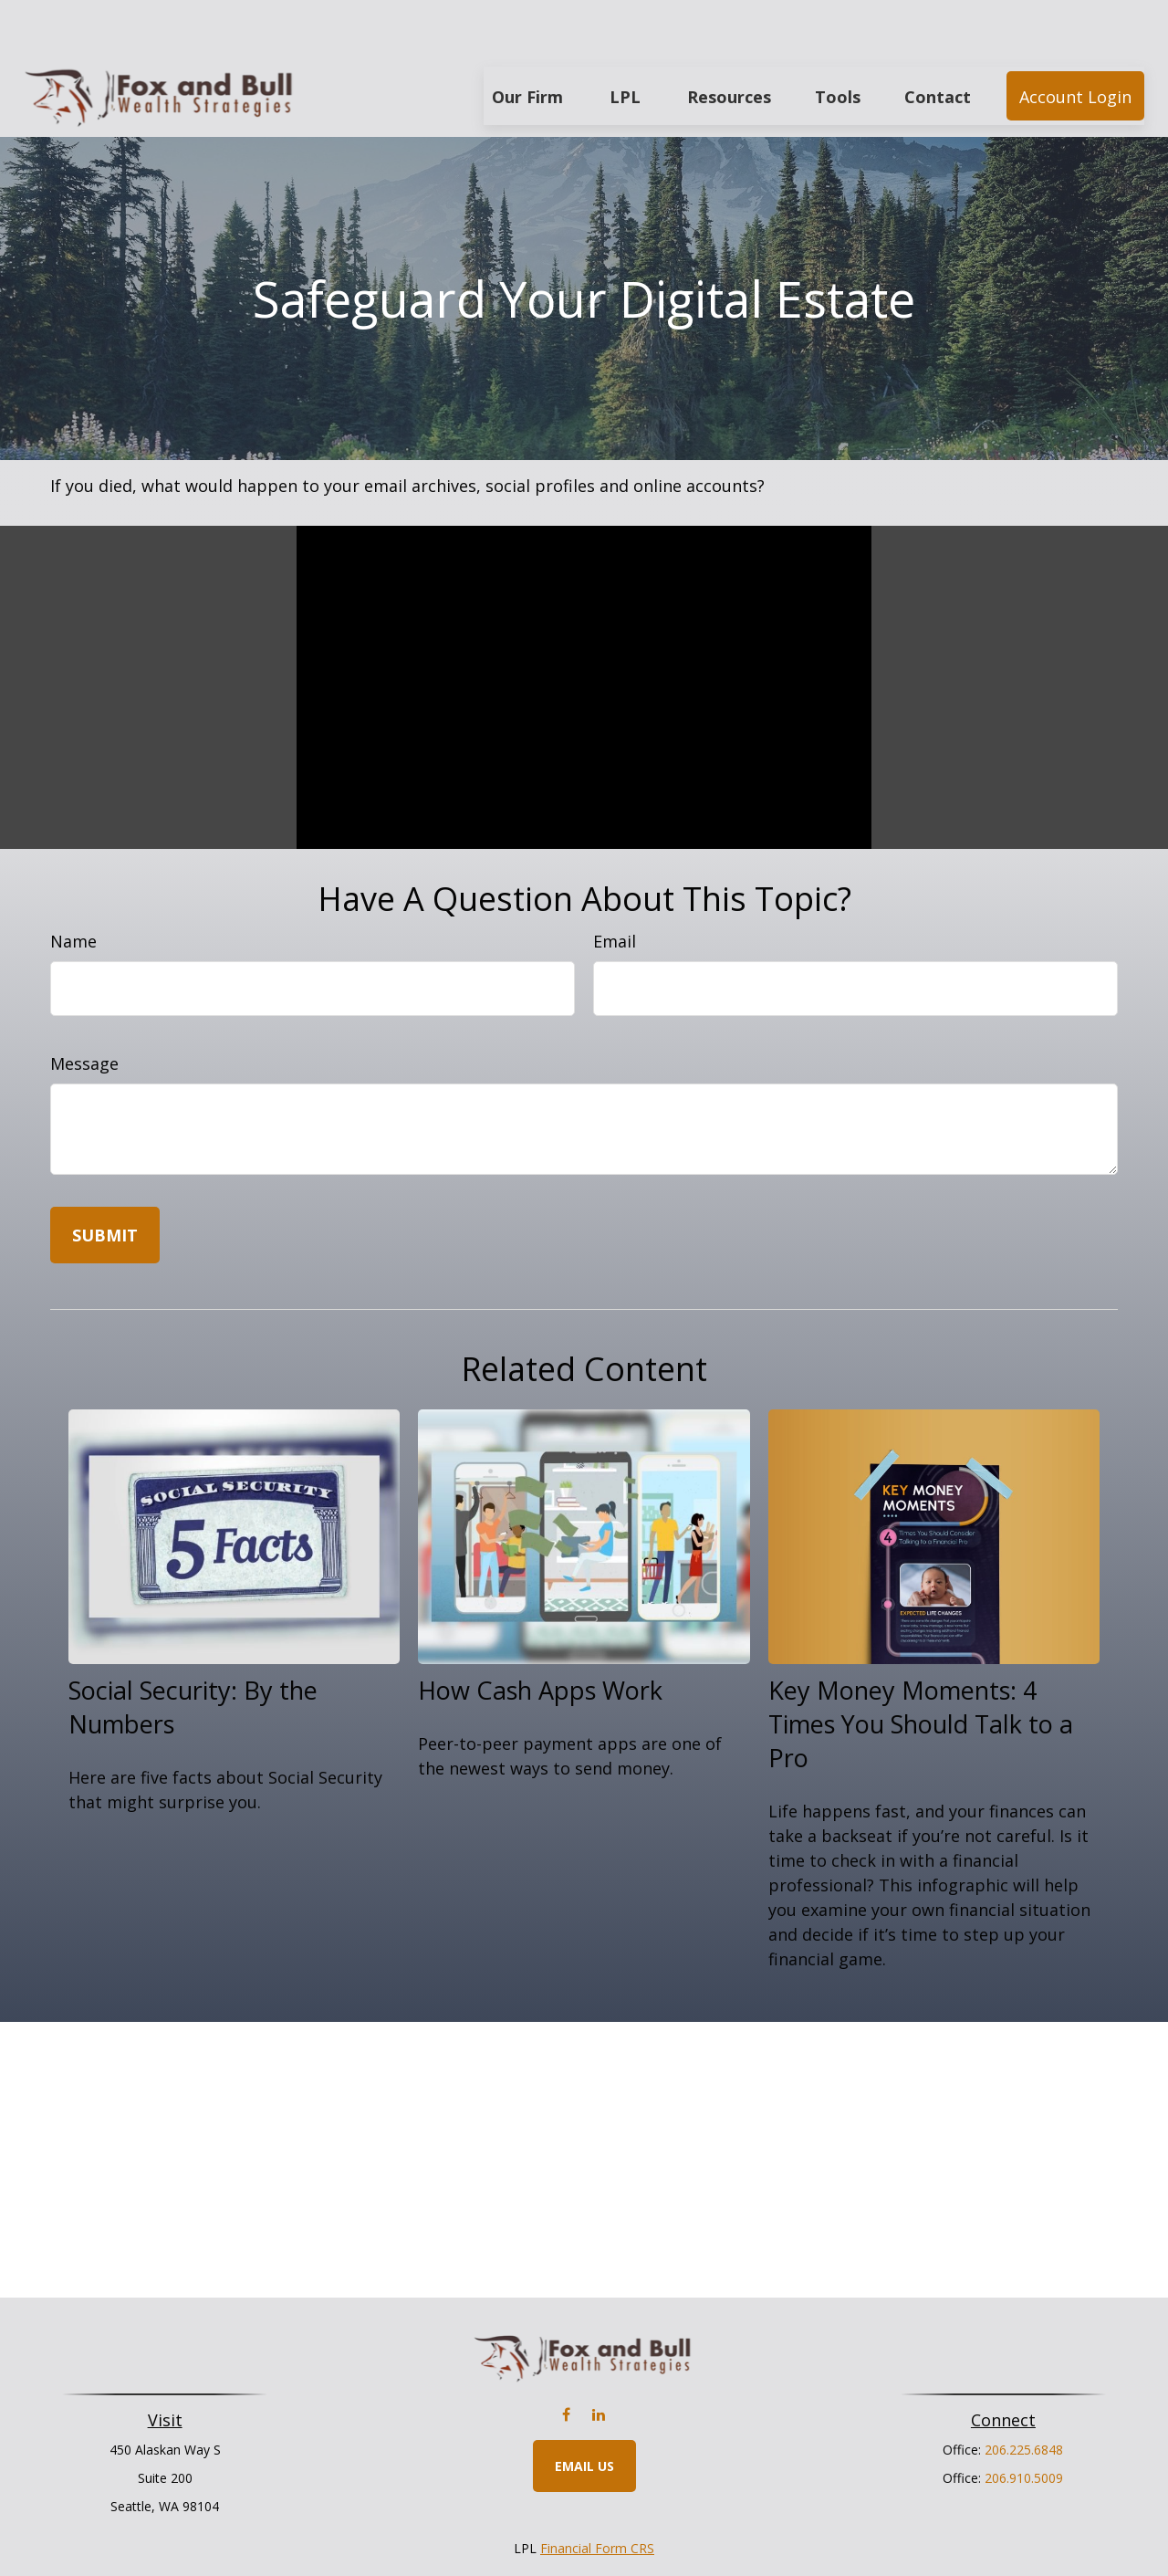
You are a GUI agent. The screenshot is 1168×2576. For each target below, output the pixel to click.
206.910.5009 (1024, 2423)
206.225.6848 (1024, 2394)
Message (84, 1009)
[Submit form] (105, 1180)
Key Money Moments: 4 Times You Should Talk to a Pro (920, 1669)
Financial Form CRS (597, 2493)
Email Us (584, 2411)
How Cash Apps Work (540, 1635)
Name (73, 886)
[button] (527, 41)
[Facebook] (566, 2360)
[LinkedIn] (598, 2360)
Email (614, 886)
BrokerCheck (772, 2526)
